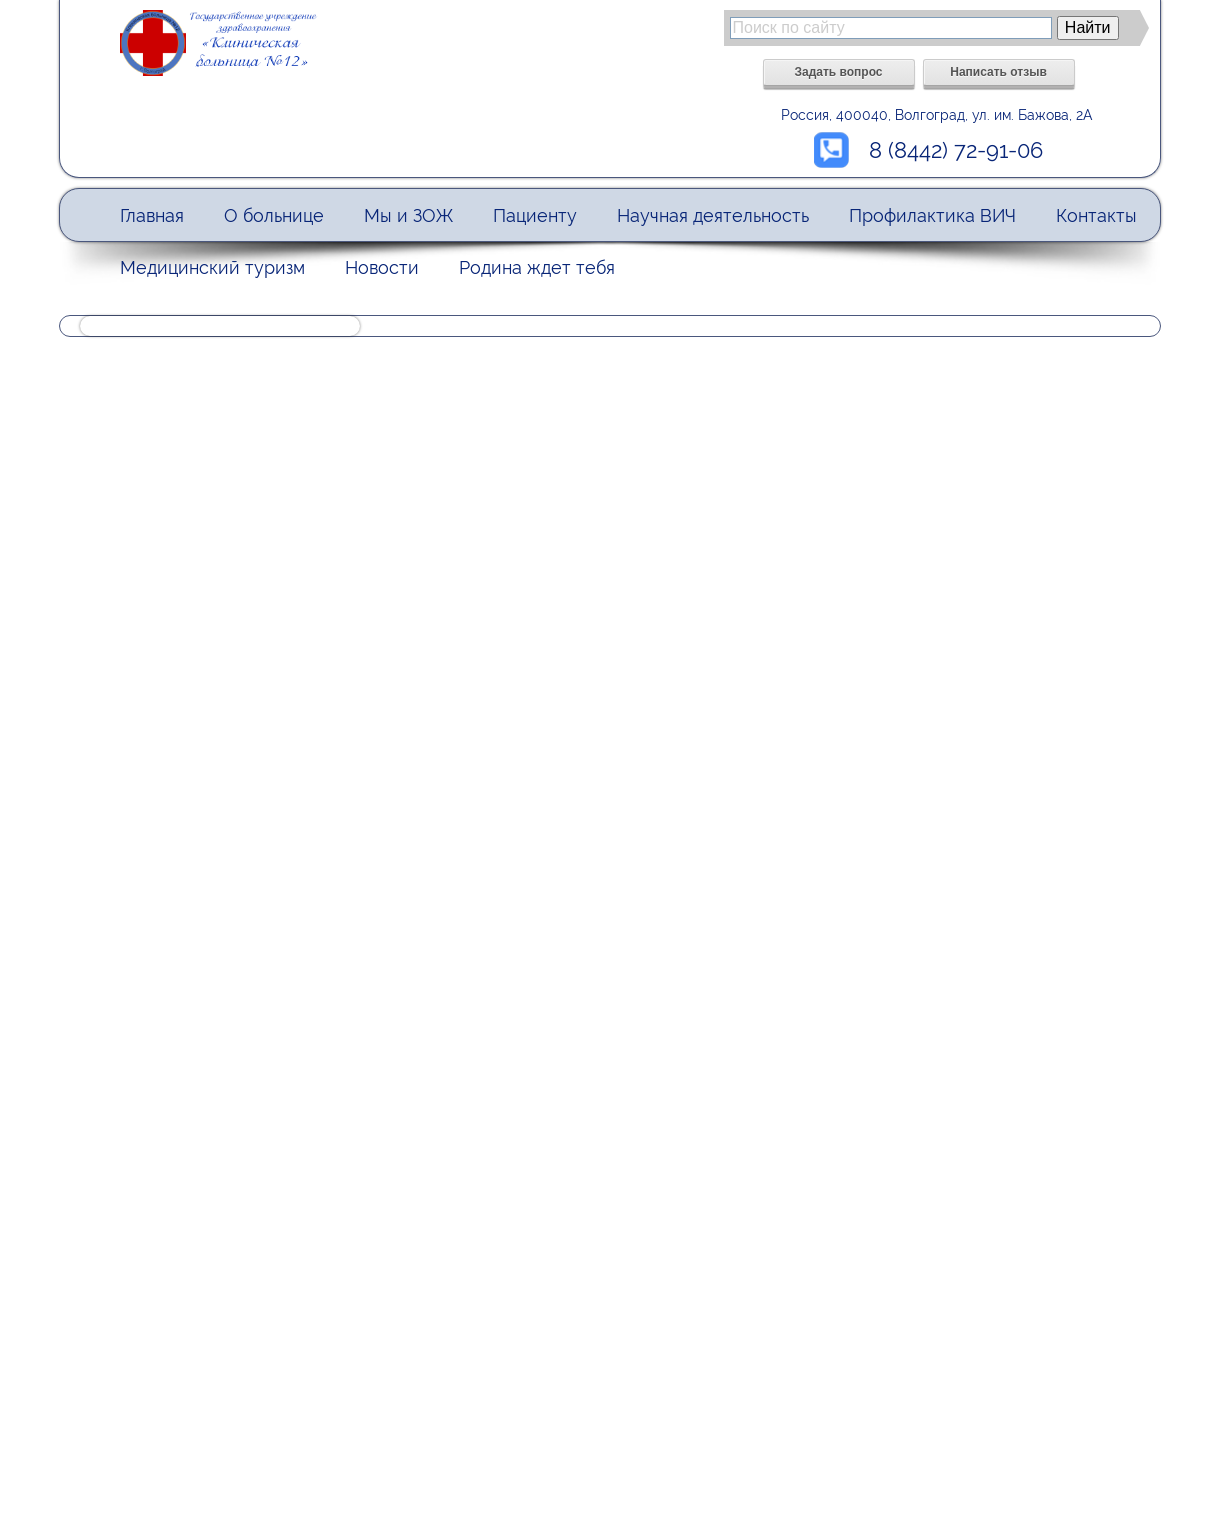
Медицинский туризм (212, 267)
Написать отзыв (998, 72)
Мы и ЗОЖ (408, 215)
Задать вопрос (838, 72)
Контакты (1096, 215)
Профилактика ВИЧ (932, 215)
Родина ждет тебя (537, 267)
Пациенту (535, 215)
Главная (152, 215)
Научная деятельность (713, 215)
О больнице (274, 215)
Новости (382, 267)
